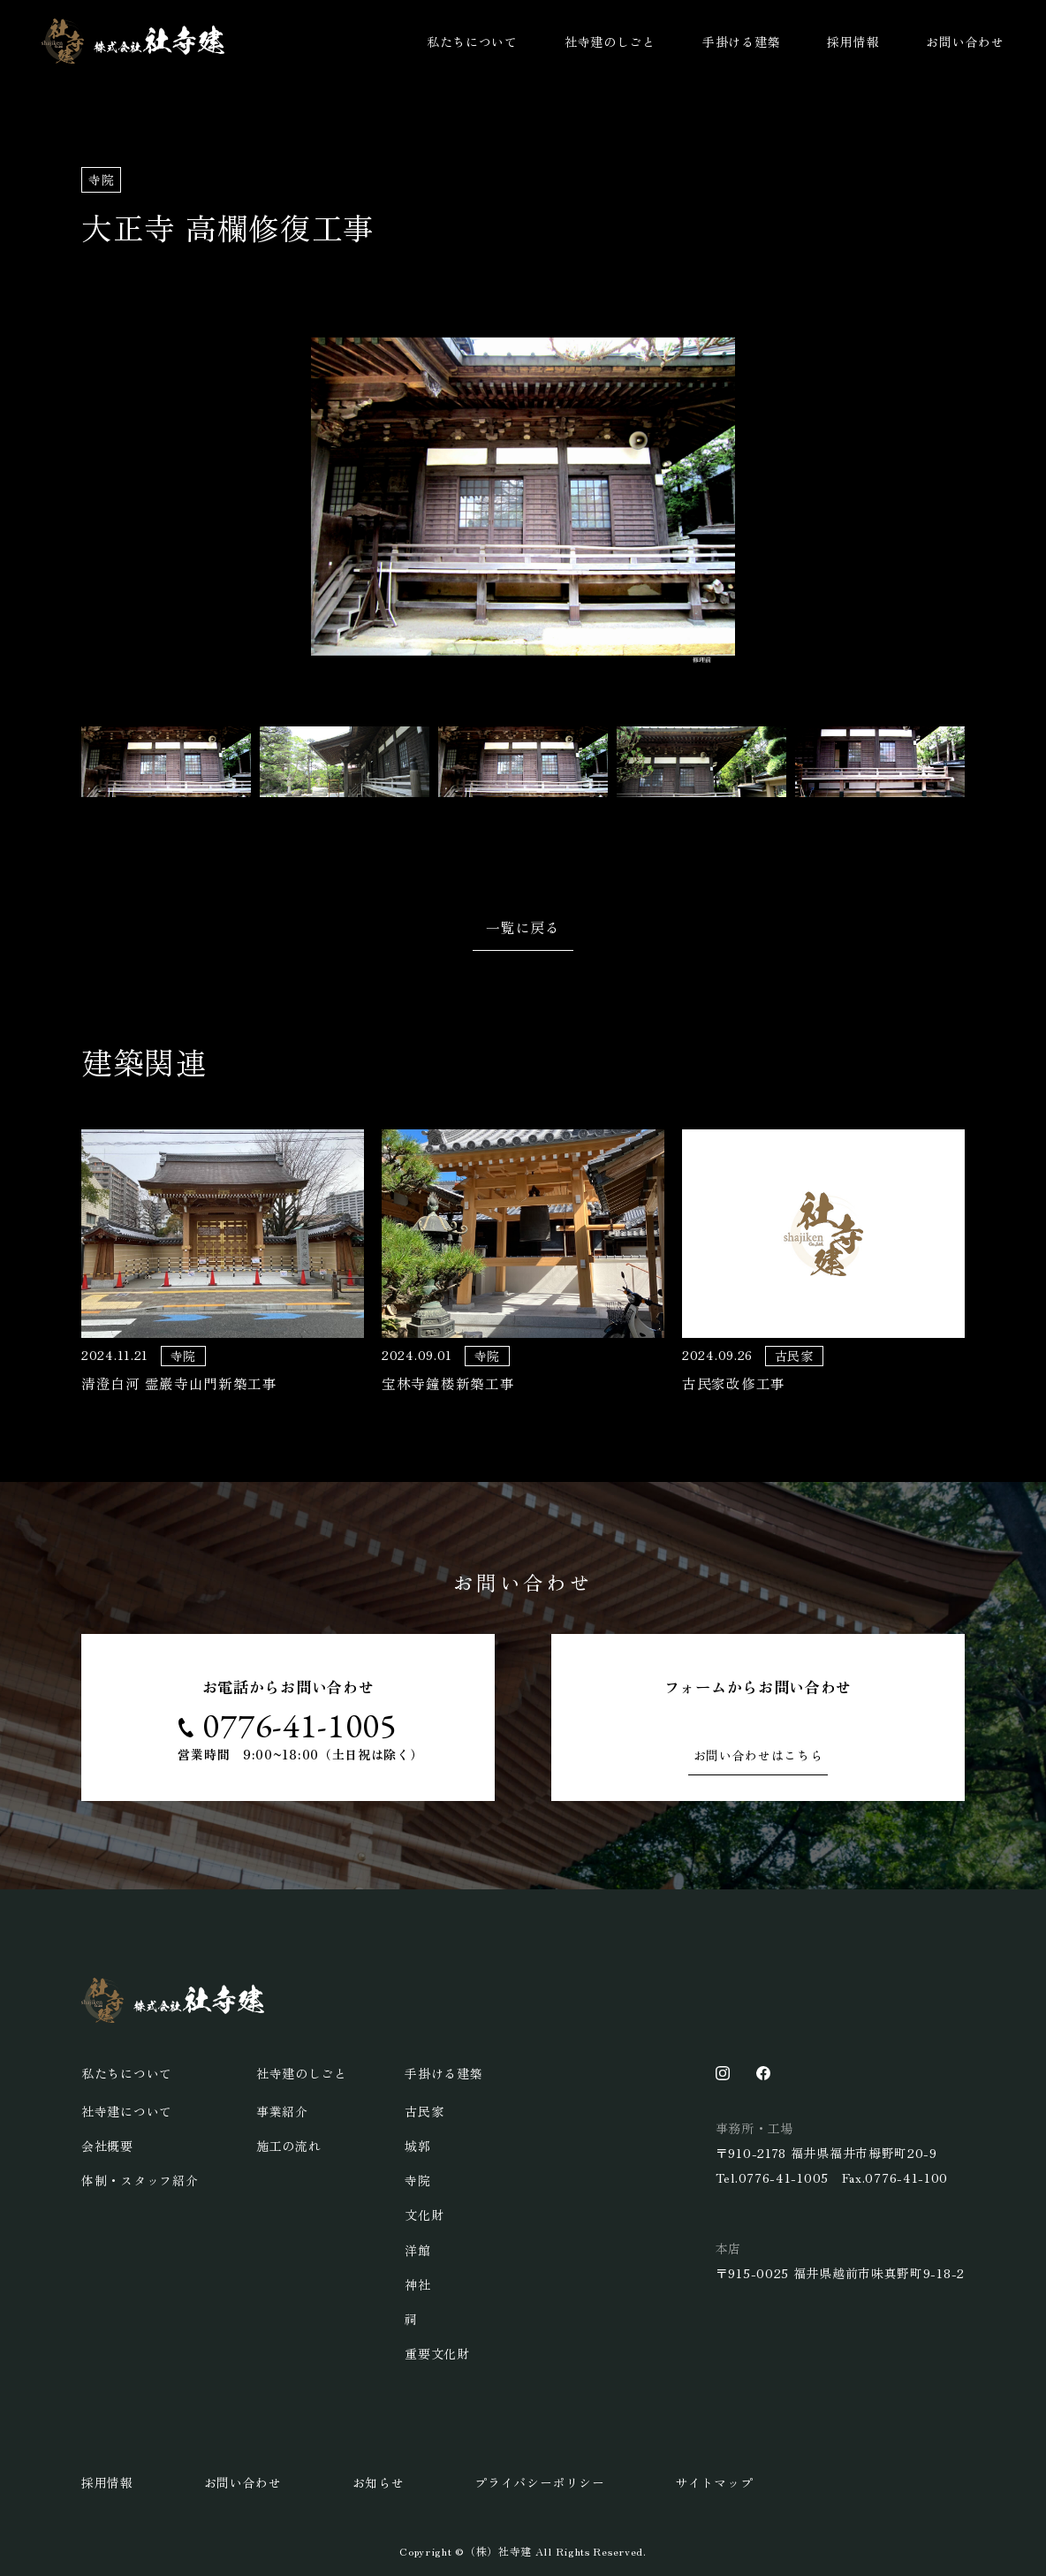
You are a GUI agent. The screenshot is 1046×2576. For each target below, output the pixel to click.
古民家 (424, 2111)
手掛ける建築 (741, 41)
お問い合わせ (965, 41)
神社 (417, 2284)
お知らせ (378, 2482)
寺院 (417, 2180)
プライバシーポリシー (539, 2482)
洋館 (417, 2250)
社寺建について (126, 2111)
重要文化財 (437, 2353)
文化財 (424, 2214)
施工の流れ (289, 2145)
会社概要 (107, 2145)
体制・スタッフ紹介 (139, 2180)
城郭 (417, 2145)
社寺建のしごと (610, 41)
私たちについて (472, 41)
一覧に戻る (523, 927)
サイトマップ (714, 2482)
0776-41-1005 (299, 1726)
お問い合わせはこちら (758, 1755)
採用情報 (853, 41)
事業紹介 (282, 2111)
